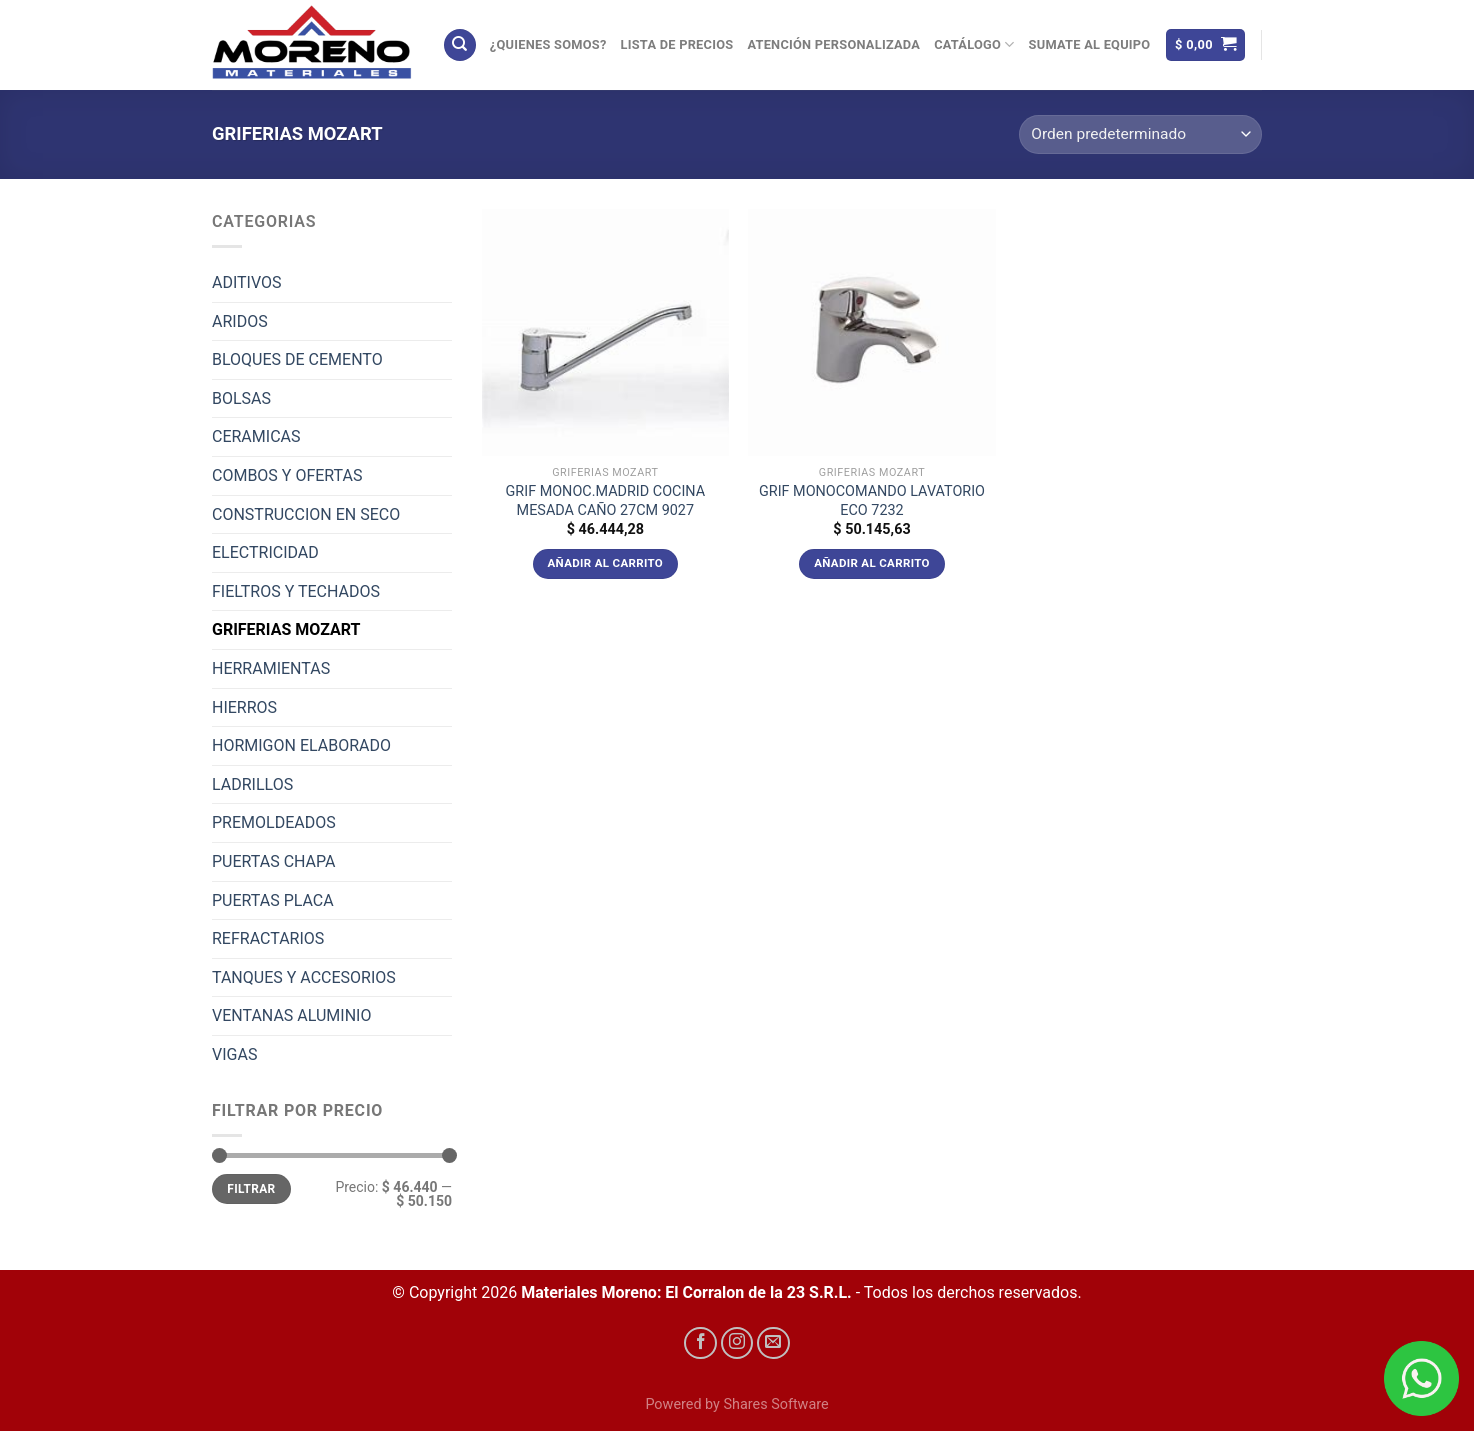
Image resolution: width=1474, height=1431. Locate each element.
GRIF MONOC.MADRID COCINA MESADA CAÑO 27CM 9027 (606, 501)
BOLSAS (241, 398)
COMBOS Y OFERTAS (287, 475)
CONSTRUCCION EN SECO (306, 514)
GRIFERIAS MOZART (286, 629)
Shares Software (775, 1404)
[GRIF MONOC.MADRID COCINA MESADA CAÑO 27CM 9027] (605, 332)
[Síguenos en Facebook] (700, 1343)
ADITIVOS (247, 282)
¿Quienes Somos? (548, 44)
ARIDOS (240, 321)
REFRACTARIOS (268, 938)
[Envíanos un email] (773, 1343)
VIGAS (234, 1054)
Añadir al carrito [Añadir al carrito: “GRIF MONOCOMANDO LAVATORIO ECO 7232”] (872, 563)
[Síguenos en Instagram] (737, 1343)
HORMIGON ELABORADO (301, 745)
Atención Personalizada (833, 44)
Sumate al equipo (1090, 44)
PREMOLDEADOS (274, 822)
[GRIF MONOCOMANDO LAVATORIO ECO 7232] (871, 332)
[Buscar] (460, 45)
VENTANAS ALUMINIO (291, 1015)
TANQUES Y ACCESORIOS (304, 977)
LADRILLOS (252, 784)
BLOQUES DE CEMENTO (297, 359)
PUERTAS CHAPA (274, 861)
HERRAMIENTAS (271, 668)
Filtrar (251, 1189)
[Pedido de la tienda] (1140, 134)
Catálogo (974, 44)
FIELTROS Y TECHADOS (296, 591)
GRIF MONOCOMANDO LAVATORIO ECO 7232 (872, 501)
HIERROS (244, 707)
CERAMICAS (256, 436)
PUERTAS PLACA (273, 900)
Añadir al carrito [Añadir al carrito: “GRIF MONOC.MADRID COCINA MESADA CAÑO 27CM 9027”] (606, 563)
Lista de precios (677, 44)
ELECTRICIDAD (265, 552)
